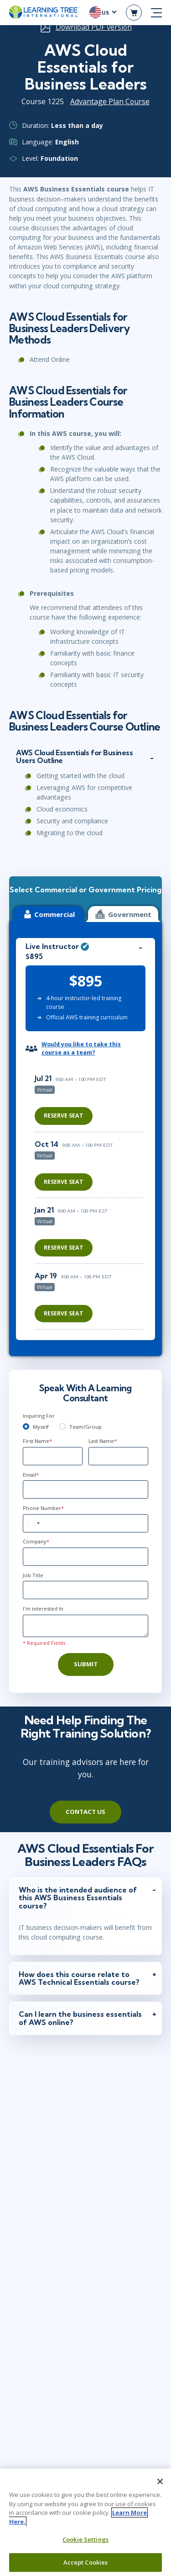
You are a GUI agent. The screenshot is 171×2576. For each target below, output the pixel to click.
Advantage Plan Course (110, 101)
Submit (86, 1664)
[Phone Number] (85, 1523)
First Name (37, 1440)
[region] (91, 1198)
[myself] (26, 1426)
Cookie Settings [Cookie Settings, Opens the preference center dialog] (85, 2539)
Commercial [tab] (48, 914)
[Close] (160, 2481)
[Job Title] (85, 1590)
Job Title (33, 1575)
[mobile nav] (156, 12)
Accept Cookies (85, 2562)
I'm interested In (43, 1608)
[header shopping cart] (134, 13)
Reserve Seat (63, 1115)
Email (31, 1474)
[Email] (85, 1489)
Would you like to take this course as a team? (81, 1048)
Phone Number (43, 1508)
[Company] (85, 1557)
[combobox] (32, 1523)
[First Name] (53, 1456)
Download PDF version (94, 27)
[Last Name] (118, 1456)
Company (36, 1541)
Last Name (102, 1440)
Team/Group (85, 1426)
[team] (62, 1426)
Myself (41, 1426)
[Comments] (85, 1626)
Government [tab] (122, 914)
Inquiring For (39, 1415)
